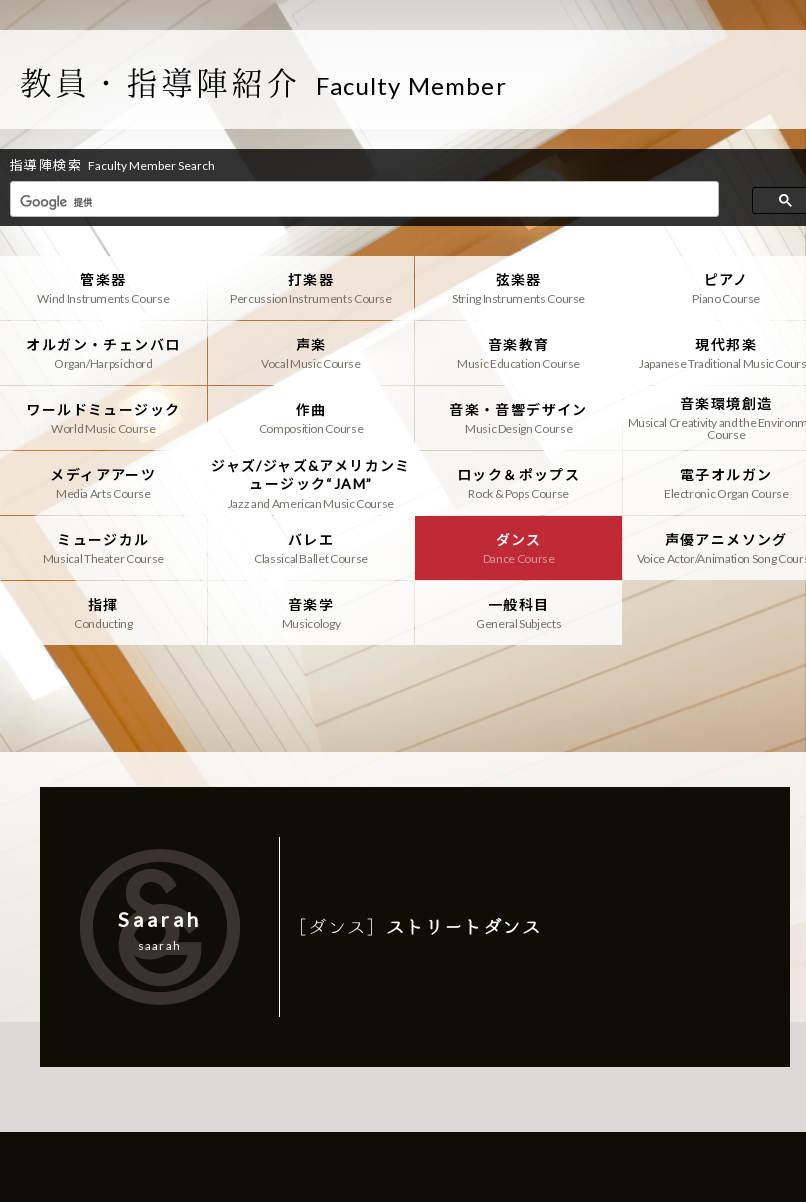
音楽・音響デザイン (518, 418)
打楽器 (311, 288)
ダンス (518, 548)
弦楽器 (518, 288)
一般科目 (518, 613)
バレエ (311, 548)
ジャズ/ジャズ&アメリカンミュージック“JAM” (311, 483)
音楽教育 (518, 353)
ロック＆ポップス (518, 483)
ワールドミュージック (103, 418)
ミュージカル (103, 548)
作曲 (311, 418)
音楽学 (311, 613)
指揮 (103, 613)
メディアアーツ (103, 483)
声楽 (311, 353)
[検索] (362, 202)
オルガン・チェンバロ (103, 353)
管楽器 (103, 288)
